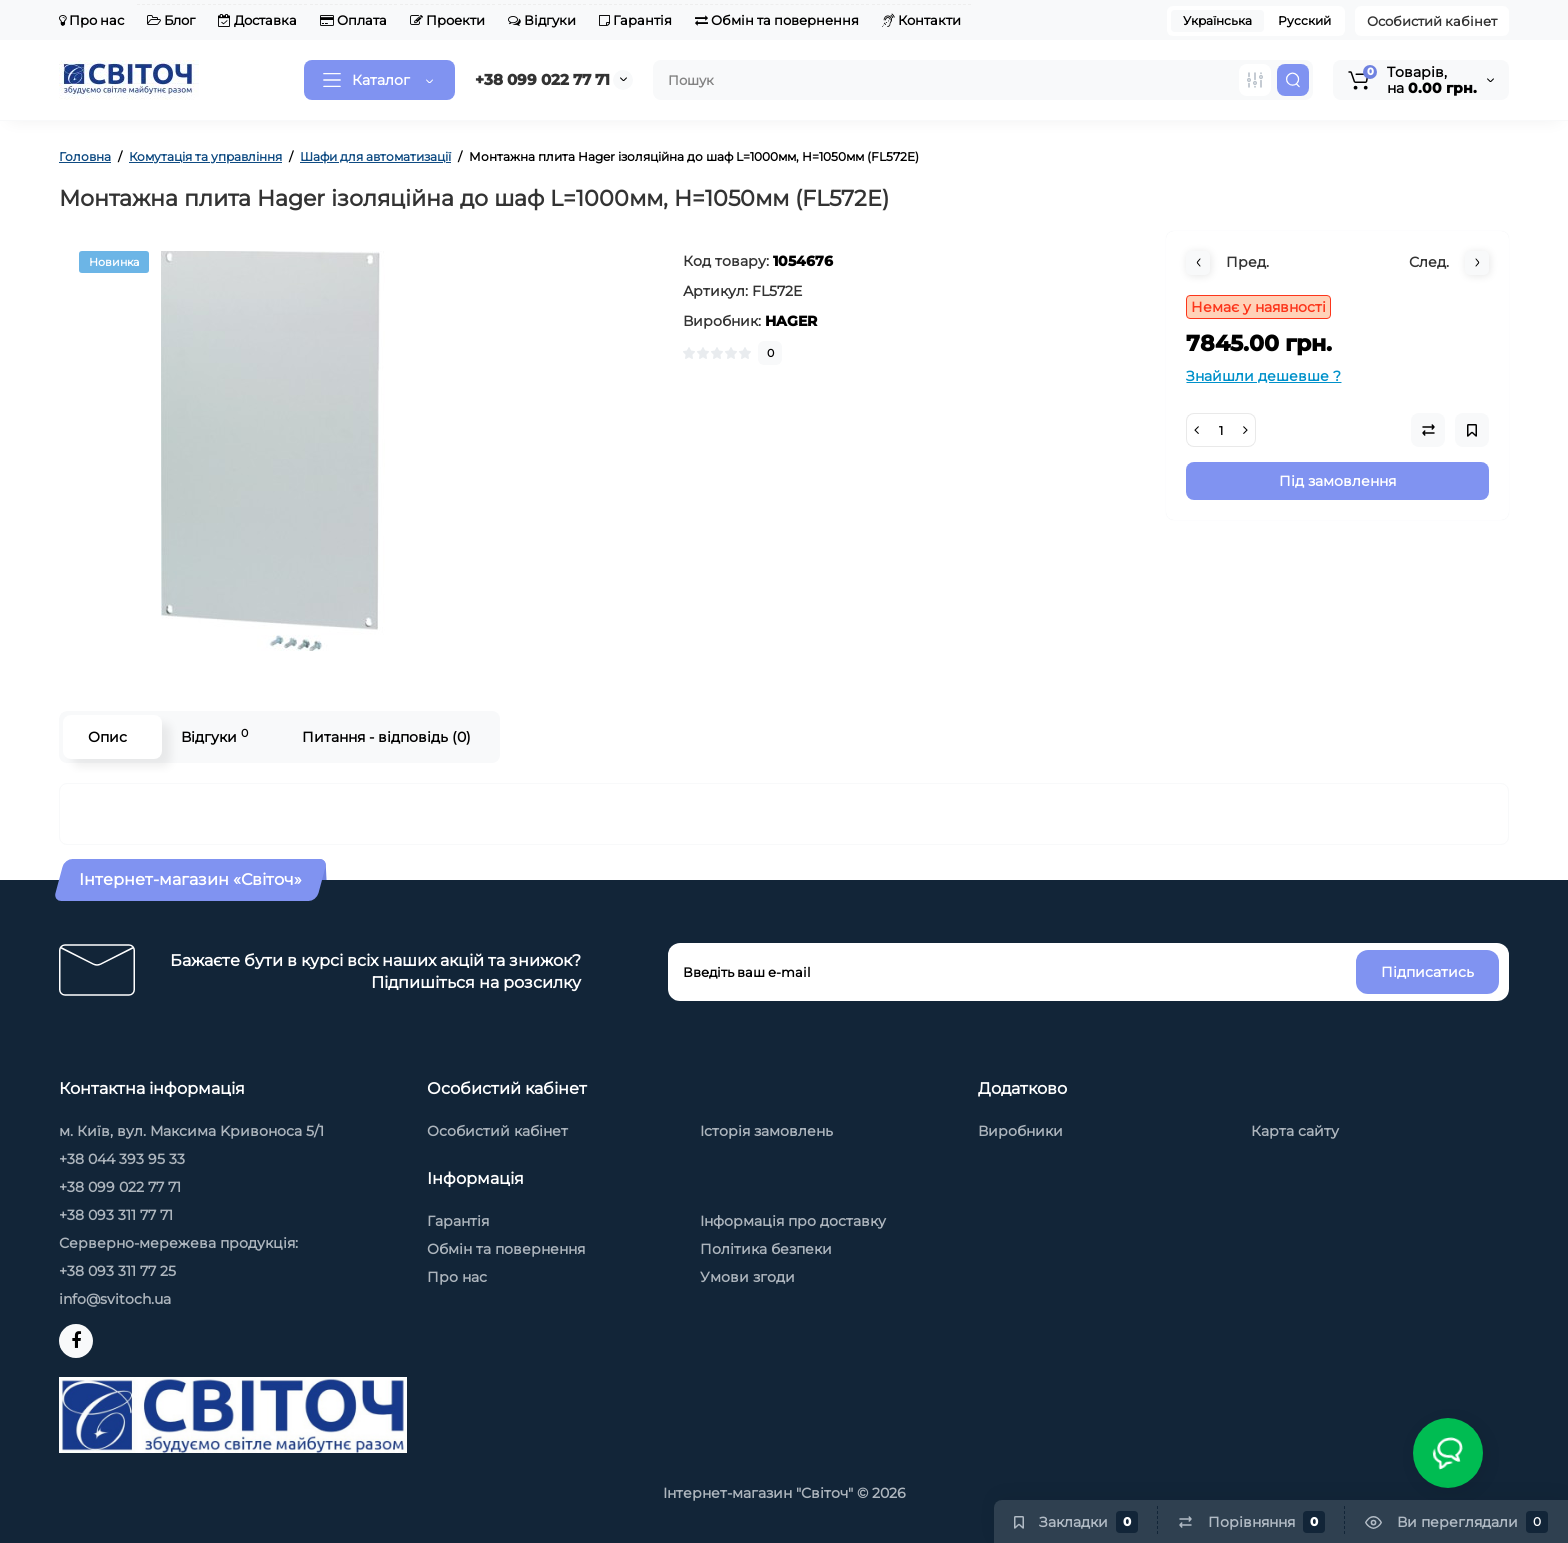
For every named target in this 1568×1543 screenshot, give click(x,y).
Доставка (257, 20)
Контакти (921, 20)
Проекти (447, 20)
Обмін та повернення (777, 20)
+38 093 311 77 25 (117, 1271)
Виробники (1020, 1131)
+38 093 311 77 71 (116, 1215)
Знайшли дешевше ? (1263, 376)
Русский (1304, 20)
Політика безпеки (766, 1249)
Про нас (91, 20)
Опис (107, 737)
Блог (171, 20)
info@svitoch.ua (115, 1299)
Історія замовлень (766, 1131)
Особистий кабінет (1432, 21)
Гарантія (635, 20)
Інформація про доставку (793, 1221)
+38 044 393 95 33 (122, 1159)
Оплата (353, 20)
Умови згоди (747, 1277)
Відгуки (542, 20)
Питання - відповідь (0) (386, 737)
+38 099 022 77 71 (542, 79)
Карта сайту (1295, 1131)
